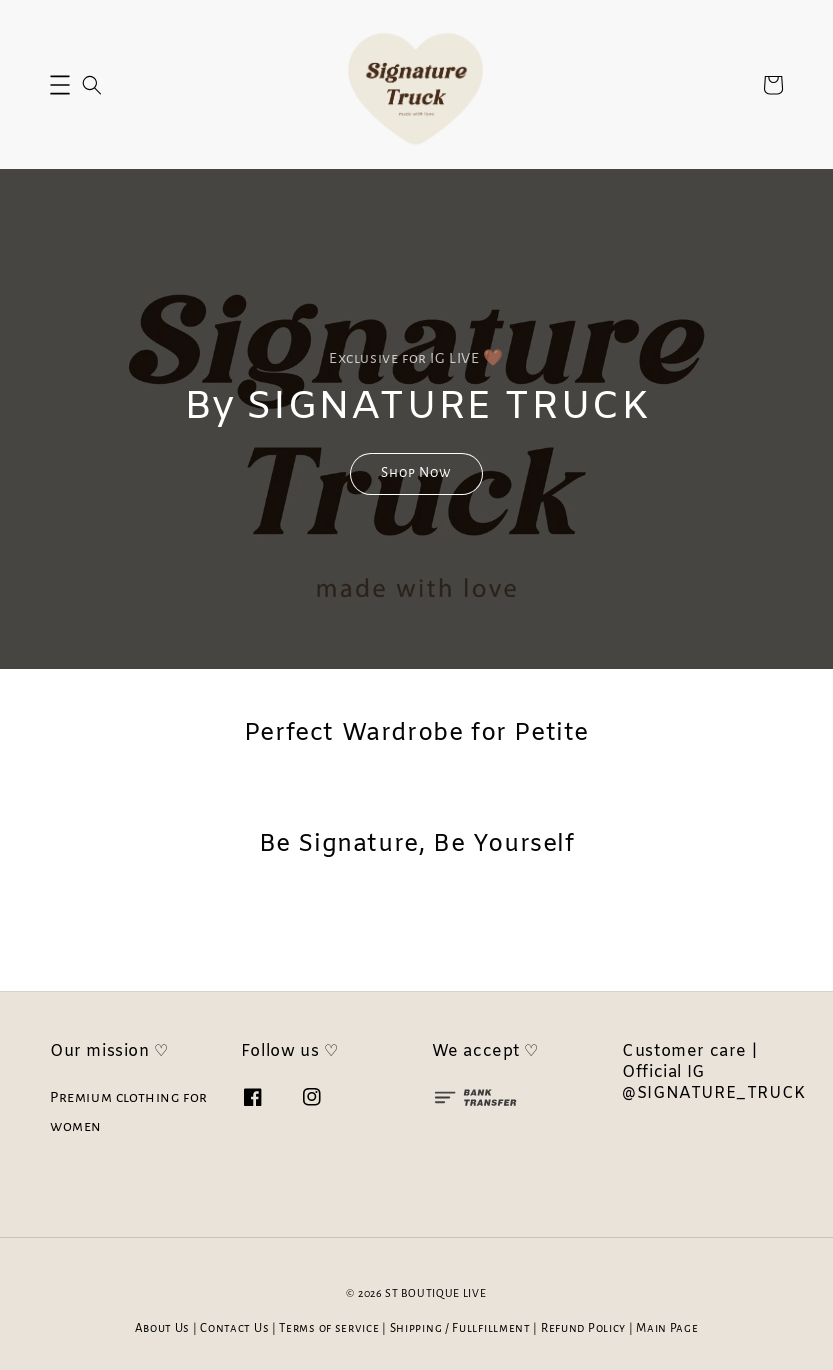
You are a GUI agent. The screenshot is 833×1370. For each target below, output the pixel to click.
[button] (60, 85)
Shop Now (416, 472)
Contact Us (234, 1328)
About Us (163, 1328)
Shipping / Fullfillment (460, 1328)
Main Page (667, 1328)
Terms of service (329, 1328)
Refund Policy (583, 1328)
